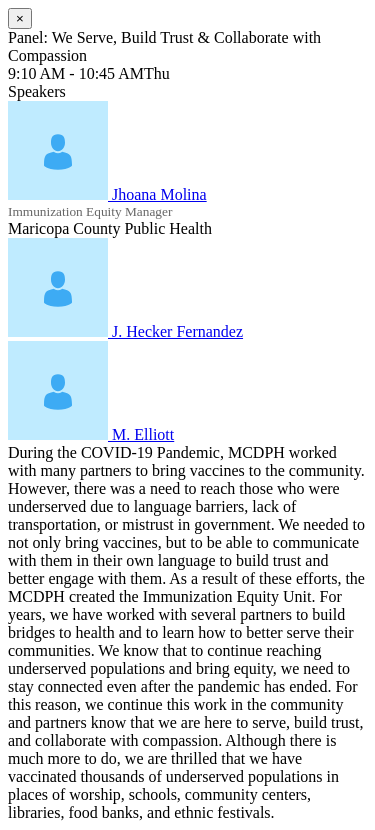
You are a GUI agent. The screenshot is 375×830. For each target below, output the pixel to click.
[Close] (20, 18)
